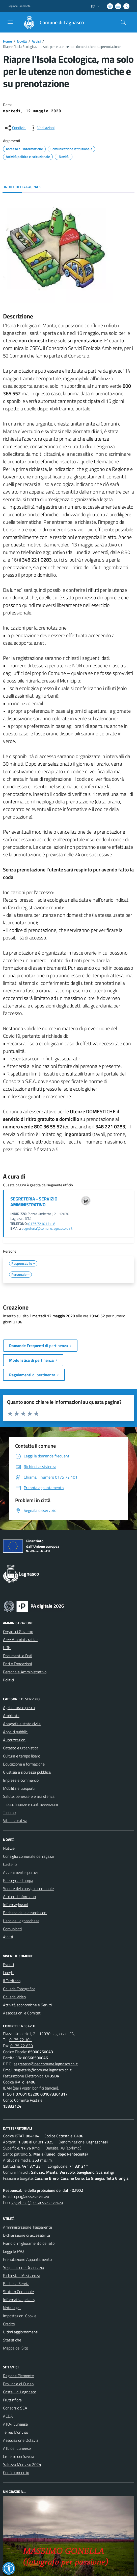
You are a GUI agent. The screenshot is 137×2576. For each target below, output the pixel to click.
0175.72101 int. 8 (41, 1223)
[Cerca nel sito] (123, 22)
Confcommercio (16, 2472)
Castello (10, 1864)
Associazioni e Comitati (22, 2013)
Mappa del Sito (15, 2348)
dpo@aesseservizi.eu (31, 2196)
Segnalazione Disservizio (23, 2267)
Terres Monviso (15, 2432)
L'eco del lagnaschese (21, 1921)
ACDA (8, 2416)
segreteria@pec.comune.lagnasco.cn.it (46, 2064)
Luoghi (8, 1973)
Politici (8, 1680)
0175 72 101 (20, 2040)
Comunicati (12, 1929)
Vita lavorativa (15, 1820)
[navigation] (10, 22)
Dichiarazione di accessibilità (26, 2235)
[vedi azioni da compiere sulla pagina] (42, 128)
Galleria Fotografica (19, 1989)
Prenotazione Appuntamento (27, 2259)
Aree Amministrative (20, 1640)
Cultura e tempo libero (21, 1756)
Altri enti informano (19, 1897)
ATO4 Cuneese (15, 2424)
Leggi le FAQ (13, 2251)
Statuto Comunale (18, 2292)
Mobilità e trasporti (19, 1788)
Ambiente (11, 1716)
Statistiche (12, 2340)
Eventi (8, 1965)
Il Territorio (11, 1981)
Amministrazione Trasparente (27, 2227)
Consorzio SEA (15, 2408)
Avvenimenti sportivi (20, 1872)
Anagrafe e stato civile (22, 1724)
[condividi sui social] (15, 128)
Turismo (9, 1812)
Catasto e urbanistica (20, 1748)
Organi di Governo (18, 1631)
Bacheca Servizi (16, 2283)
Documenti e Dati (17, 1656)
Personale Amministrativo (24, 1672)
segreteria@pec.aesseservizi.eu (37, 2202)
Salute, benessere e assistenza (28, 1796)
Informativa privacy (19, 2300)
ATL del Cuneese (17, 2448)
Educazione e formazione (24, 1764)
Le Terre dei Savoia (18, 2456)
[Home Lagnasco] (51, 22)
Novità (22, 41)
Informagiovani (15, 1905)
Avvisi (36, 41)
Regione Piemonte (18, 2376)
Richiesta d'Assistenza (21, 2275)
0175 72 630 (21, 2046)
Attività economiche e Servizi (27, 2005)
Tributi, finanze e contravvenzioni (30, 1804)
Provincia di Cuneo (18, 2384)
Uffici (7, 1648)
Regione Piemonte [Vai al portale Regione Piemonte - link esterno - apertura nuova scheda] (19, 6)
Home (7, 41)
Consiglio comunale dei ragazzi (28, 1856)
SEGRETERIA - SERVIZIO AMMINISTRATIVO (34, 1201)
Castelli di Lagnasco (19, 2392)
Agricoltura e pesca (19, 1708)
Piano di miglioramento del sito (28, 2243)
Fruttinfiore (12, 2400)
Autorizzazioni (14, 1740)
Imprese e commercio (21, 1780)
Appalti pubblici (15, 1732)
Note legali (12, 2308)
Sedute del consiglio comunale (28, 1888)
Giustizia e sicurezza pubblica (27, 1772)
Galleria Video (14, 1997)
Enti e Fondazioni (17, 1664)
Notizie (9, 1848)
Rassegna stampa (18, 1880)
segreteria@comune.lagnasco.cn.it (47, 1228)
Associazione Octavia (20, 2440)
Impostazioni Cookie (19, 2316)
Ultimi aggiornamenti (20, 2332)
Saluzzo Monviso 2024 (22, 2464)
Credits (9, 2324)
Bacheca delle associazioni (25, 1913)
